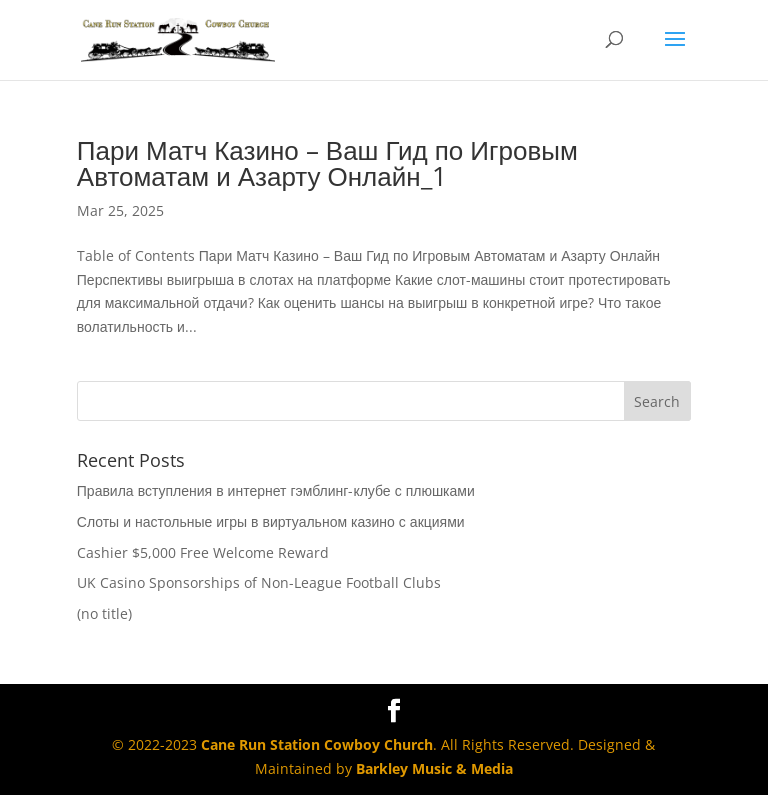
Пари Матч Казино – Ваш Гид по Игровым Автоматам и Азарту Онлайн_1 (327, 163)
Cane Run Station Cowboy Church (317, 744)
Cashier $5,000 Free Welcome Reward (203, 552)
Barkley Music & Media (434, 768)
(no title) (104, 613)
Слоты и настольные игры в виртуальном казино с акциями (271, 521)
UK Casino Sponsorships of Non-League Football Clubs (259, 582)
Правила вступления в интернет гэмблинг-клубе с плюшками (276, 490)
